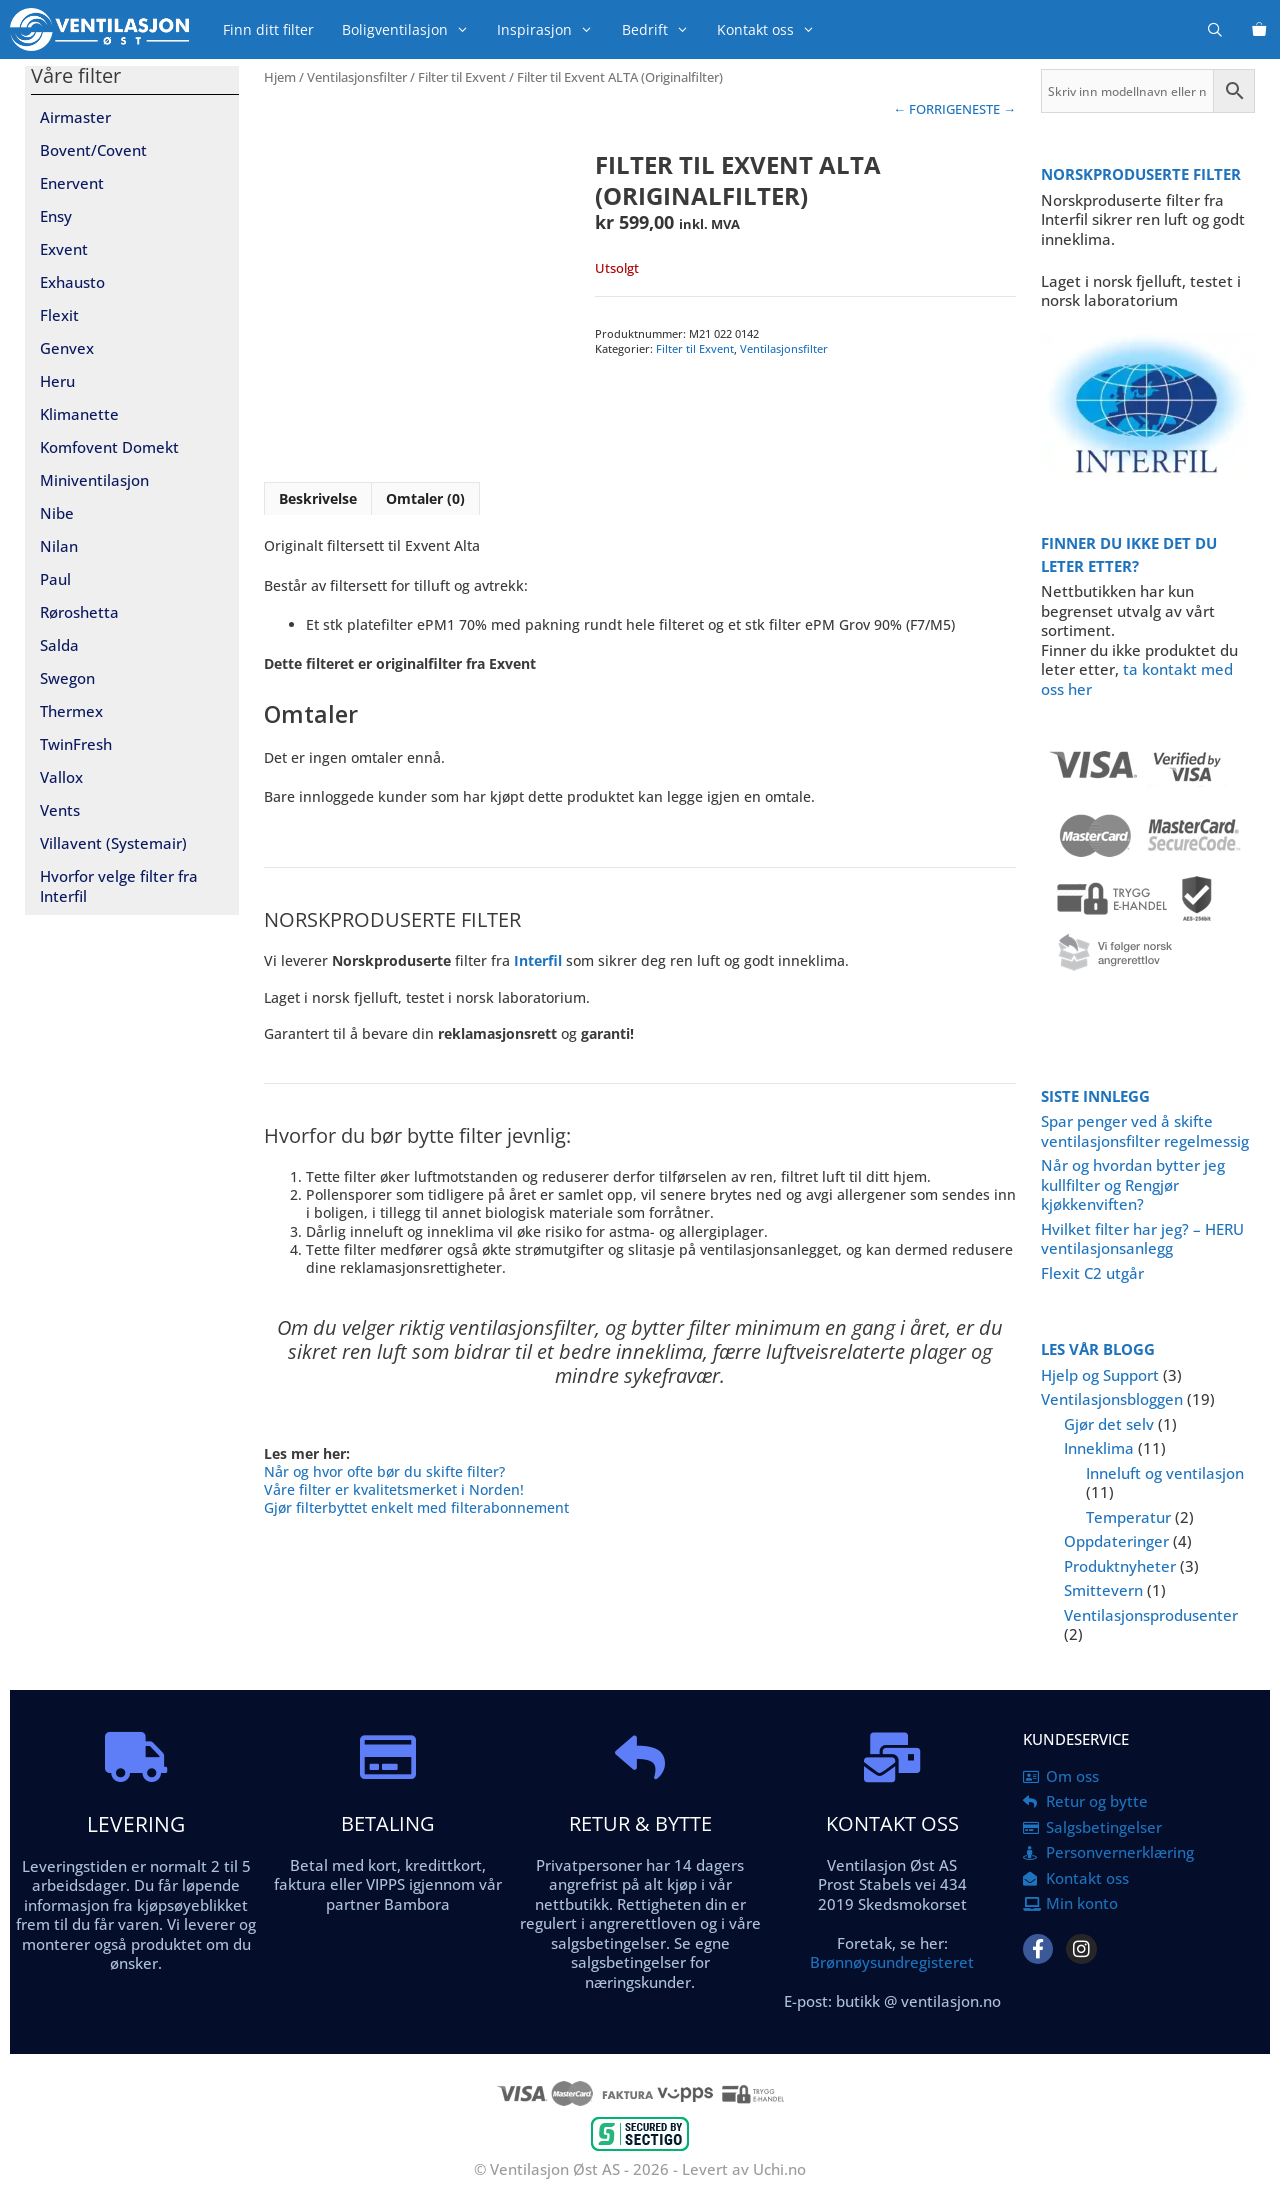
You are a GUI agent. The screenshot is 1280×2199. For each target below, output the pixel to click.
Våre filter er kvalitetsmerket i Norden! (394, 1489)
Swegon (67, 678)
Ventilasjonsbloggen (1112, 1399)
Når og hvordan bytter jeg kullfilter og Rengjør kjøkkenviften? (1133, 1184)
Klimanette (79, 414)
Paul (55, 579)
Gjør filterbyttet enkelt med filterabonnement (416, 1507)
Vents (60, 810)
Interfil (538, 960)
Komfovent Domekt (109, 447)
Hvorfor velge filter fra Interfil (119, 886)
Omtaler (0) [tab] (425, 498)
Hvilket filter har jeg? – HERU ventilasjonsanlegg (1142, 1239)
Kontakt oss (773, 29)
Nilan (59, 546)
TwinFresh (76, 744)
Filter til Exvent (462, 77)
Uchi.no (779, 2169)
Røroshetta (79, 612)
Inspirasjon (552, 29)
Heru (57, 381)
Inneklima (1099, 1448)
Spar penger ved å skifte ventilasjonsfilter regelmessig (1145, 1131)
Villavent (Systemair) (113, 843)
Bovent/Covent (93, 150)
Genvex (67, 348)
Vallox (61, 777)
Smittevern (1103, 1590)
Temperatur (1128, 1517)
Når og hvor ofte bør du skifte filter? (384, 1471)
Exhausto (72, 282)
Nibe (57, 513)
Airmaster (75, 117)
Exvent (64, 249)
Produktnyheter (1120, 1566)
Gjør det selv (1109, 1424)
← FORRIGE (927, 109)
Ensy (56, 216)
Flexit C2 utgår (1092, 1273)
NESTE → (989, 109)
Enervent (72, 183)
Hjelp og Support (1100, 1375)
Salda (59, 645)
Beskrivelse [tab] (318, 498)
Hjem (280, 77)
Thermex (71, 711)
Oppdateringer (1116, 1541)
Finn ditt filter (268, 29)
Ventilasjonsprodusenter (1151, 1615)
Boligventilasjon (412, 29)
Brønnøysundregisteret (892, 1962)
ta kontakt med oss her (1137, 679)
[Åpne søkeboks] (1215, 29)
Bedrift (662, 29)
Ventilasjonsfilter (357, 77)
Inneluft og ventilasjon (1165, 1473)
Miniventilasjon (94, 480)
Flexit (59, 315)
